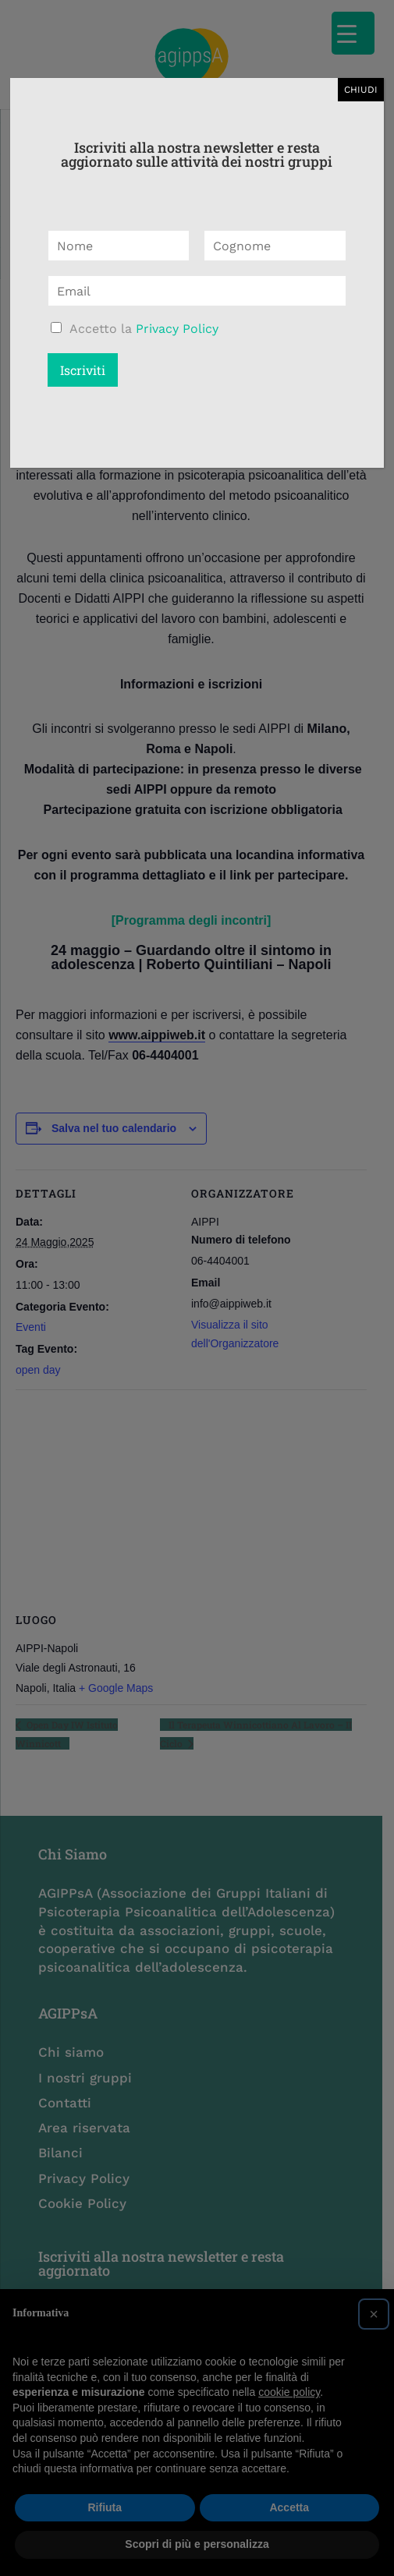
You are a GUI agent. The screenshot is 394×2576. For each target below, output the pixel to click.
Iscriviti (82, 370)
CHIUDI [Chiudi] (361, 89)
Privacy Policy (177, 328)
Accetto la (143, 328)
